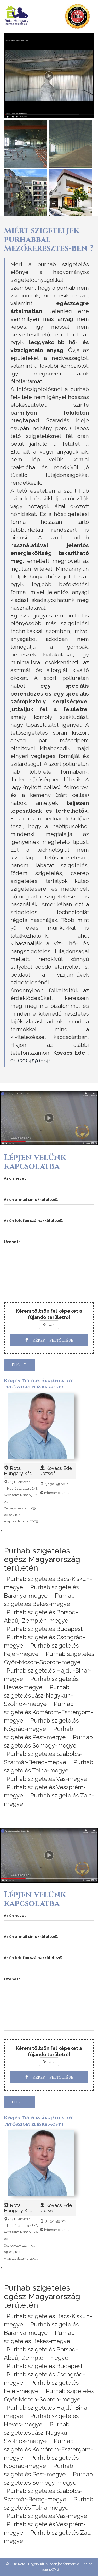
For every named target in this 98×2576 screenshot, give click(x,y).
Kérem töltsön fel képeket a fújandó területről (49, 1312)
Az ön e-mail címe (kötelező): (31, 1199)
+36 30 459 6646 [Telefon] (56, 1484)
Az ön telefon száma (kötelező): (33, 1221)
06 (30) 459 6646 (31, 1060)
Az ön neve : (15, 1178)
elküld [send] (19, 1365)
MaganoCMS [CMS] (49, 2569)
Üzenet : (12, 1242)
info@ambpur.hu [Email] (57, 1493)
